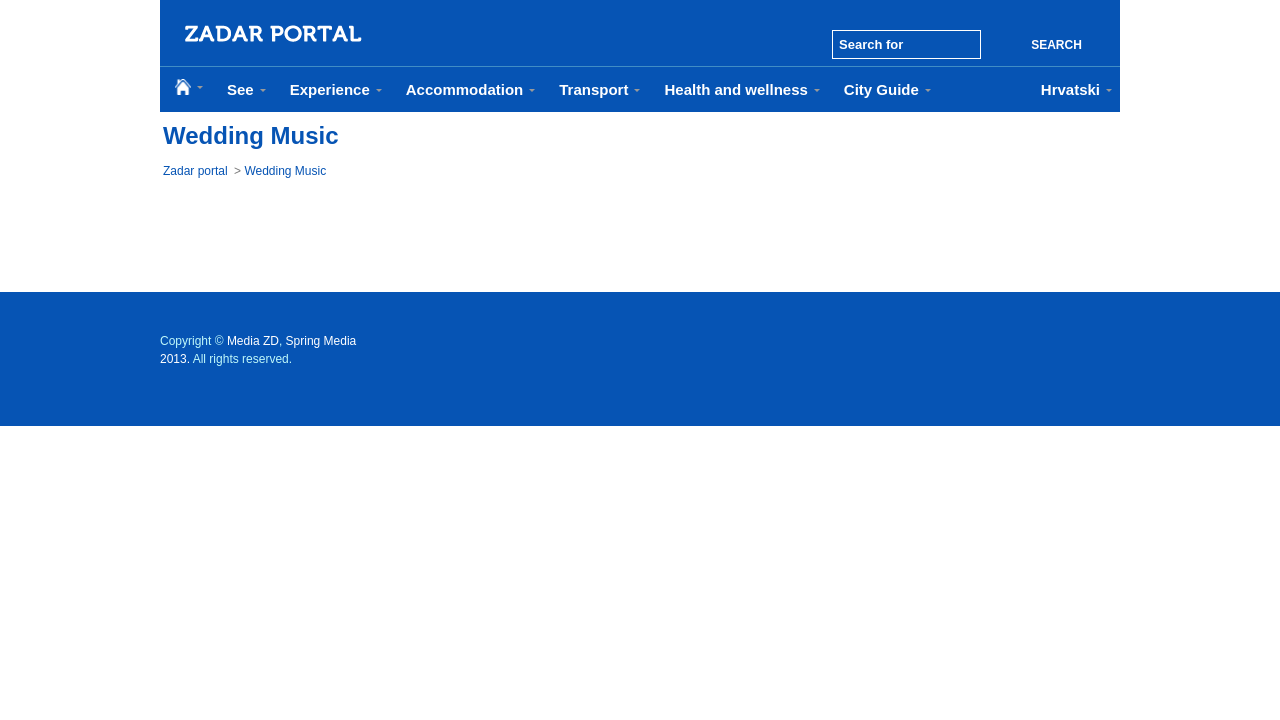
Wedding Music (285, 171)
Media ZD (253, 341)
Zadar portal (195, 171)
